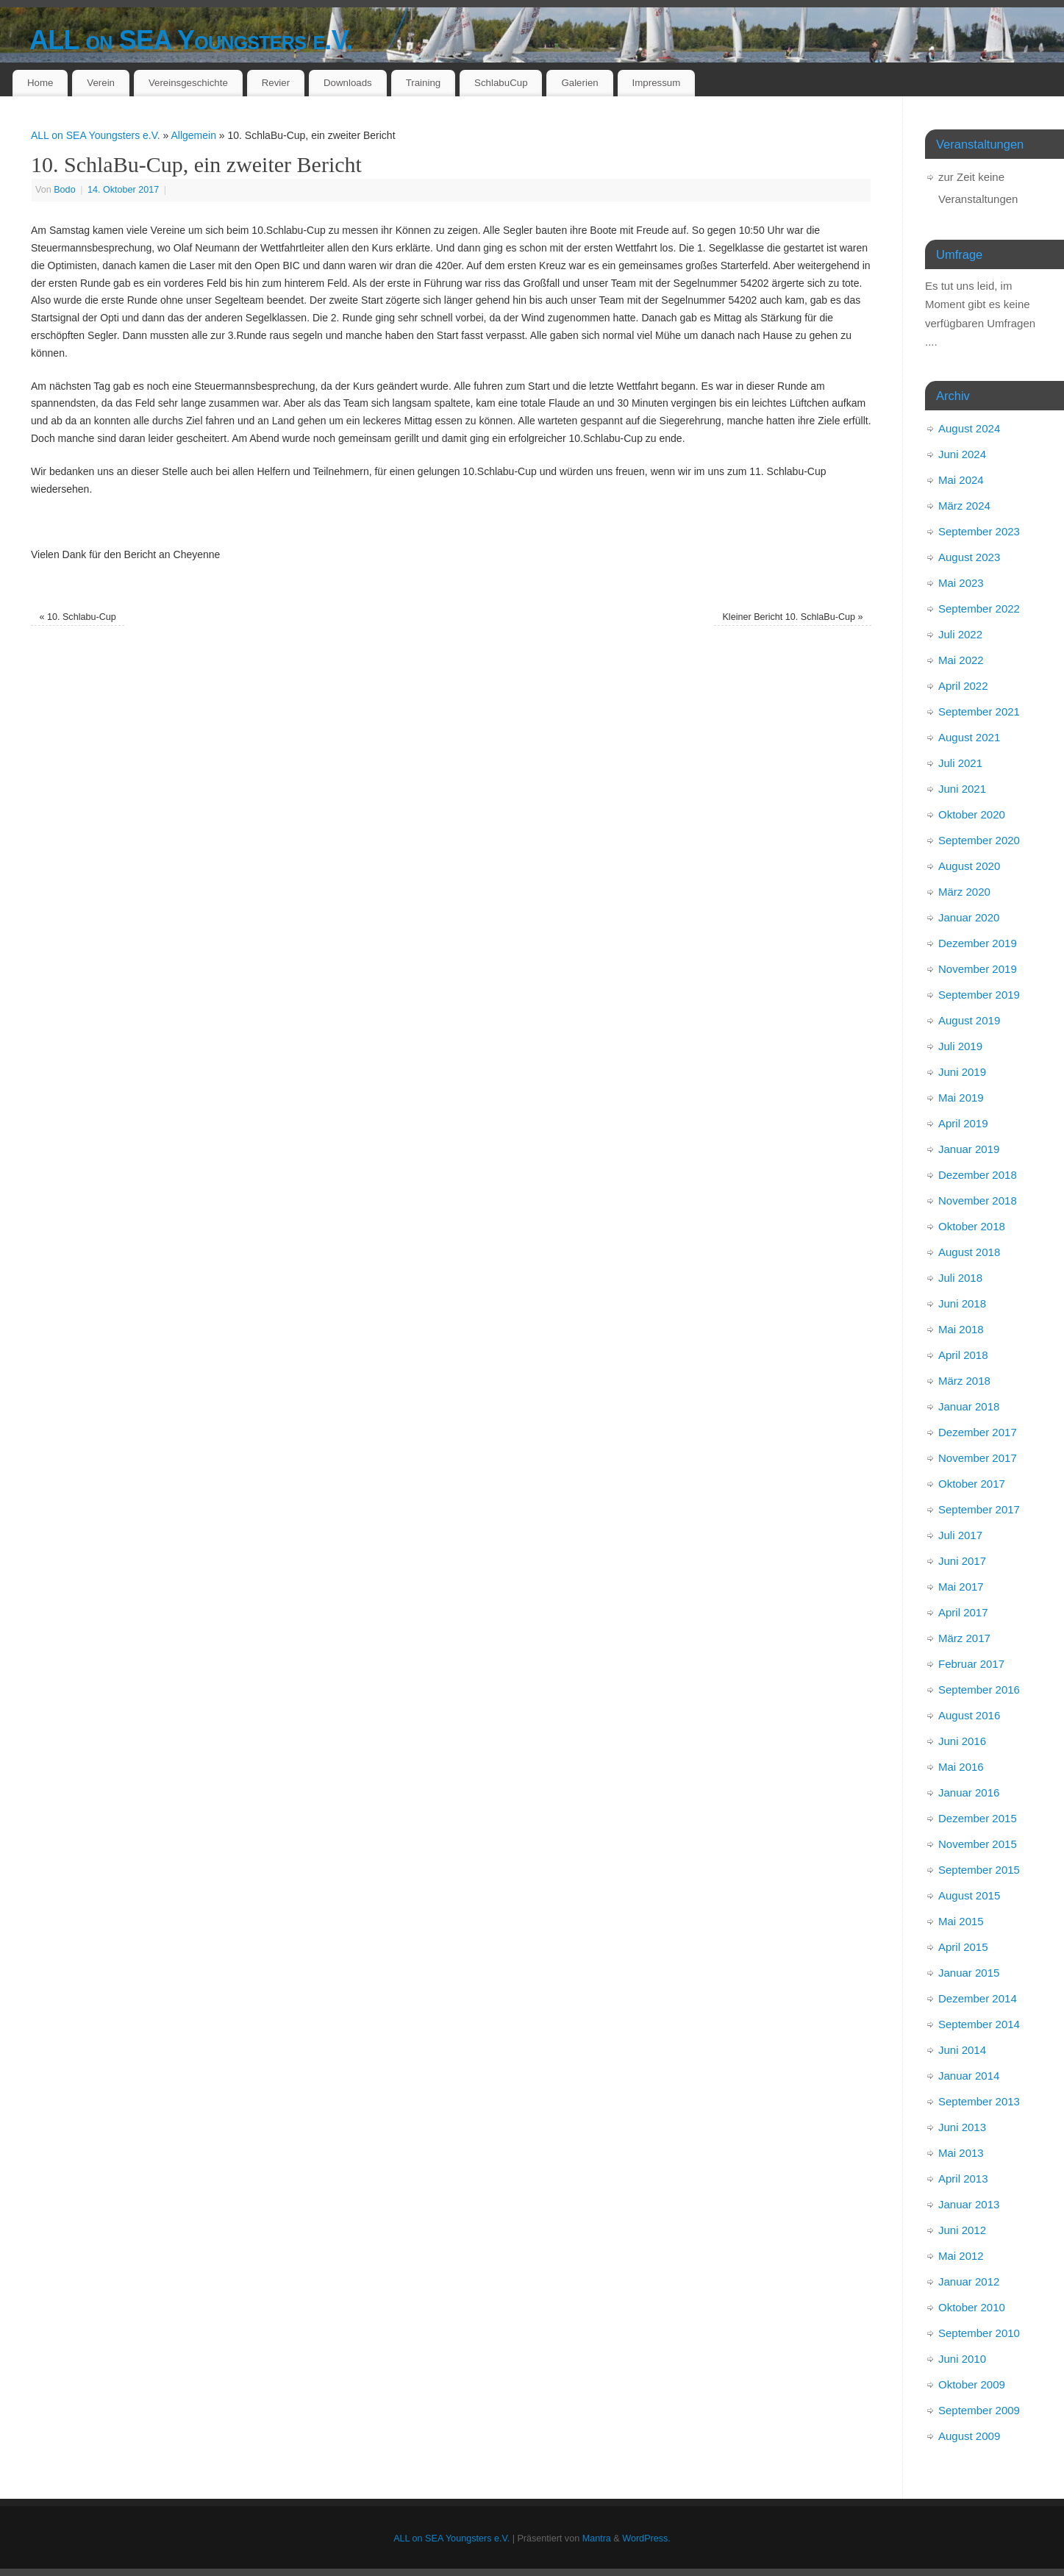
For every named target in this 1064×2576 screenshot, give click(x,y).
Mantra (596, 2538)
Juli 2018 (960, 1277)
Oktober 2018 (971, 1226)
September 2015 (979, 1869)
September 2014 (979, 2024)
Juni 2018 (962, 1303)
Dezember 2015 (977, 1818)
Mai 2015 (961, 1921)
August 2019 (969, 1020)
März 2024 (964, 505)
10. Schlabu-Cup (77, 617)
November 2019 (977, 969)
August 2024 (969, 428)
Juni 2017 (962, 1561)
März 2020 (964, 891)
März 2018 (964, 1380)
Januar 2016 (968, 1792)
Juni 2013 (962, 2127)
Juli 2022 (960, 634)
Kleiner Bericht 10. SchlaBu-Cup (792, 617)
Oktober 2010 (971, 2307)
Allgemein (193, 135)
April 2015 (963, 1947)
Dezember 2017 (977, 1432)
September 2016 (979, 1689)
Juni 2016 (962, 1741)
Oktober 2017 (971, 1483)
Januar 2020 (968, 917)
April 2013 (963, 2178)
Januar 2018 (968, 1406)
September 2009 (979, 2410)
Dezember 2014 (977, 1998)
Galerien (579, 82)
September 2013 (979, 2101)
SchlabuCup (500, 82)
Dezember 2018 (977, 1175)
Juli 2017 (960, 1535)
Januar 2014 (968, 2075)
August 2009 (969, 2436)
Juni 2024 (962, 454)
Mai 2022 (961, 660)
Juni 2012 (962, 2230)
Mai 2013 (961, 2153)
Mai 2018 (961, 1329)
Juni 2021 (962, 788)
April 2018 (963, 1355)
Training (423, 82)
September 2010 (979, 2333)
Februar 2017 (971, 1664)
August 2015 (969, 1895)
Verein (101, 82)
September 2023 (979, 531)
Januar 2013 (968, 2204)
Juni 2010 (962, 2358)
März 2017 (964, 1638)
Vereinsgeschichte (188, 82)
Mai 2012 (961, 2255)
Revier (276, 82)
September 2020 (979, 840)
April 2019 (963, 1123)
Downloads (348, 82)
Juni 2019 (962, 1072)
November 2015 (977, 1844)
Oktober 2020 (971, 814)
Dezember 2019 (977, 943)
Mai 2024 (961, 480)
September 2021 (979, 711)
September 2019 (979, 994)
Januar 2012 (968, 2281)
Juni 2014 (962, 2050)
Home (40, 82)
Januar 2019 (968, 1149)
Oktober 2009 (971, 2384)
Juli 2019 (960, 1046)
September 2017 (979, 1509)
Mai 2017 (961, 1586)
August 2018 (969, 1252)
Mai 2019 (961, 1097)
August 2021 (969, 737)
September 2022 (979, 608)
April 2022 (963, 685)
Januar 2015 (968, 1972)
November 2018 (977, 1200)
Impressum (656, 82)
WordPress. (646, 2538)
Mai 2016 (961, 1766)
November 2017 (977, 1458)
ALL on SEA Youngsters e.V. (191, 40)
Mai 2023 (961, 583)
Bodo (64, 190)
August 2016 (969, 1715)
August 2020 (969, 866)
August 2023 (969, 557)
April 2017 (963, 1612)
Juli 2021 (960, 763)
